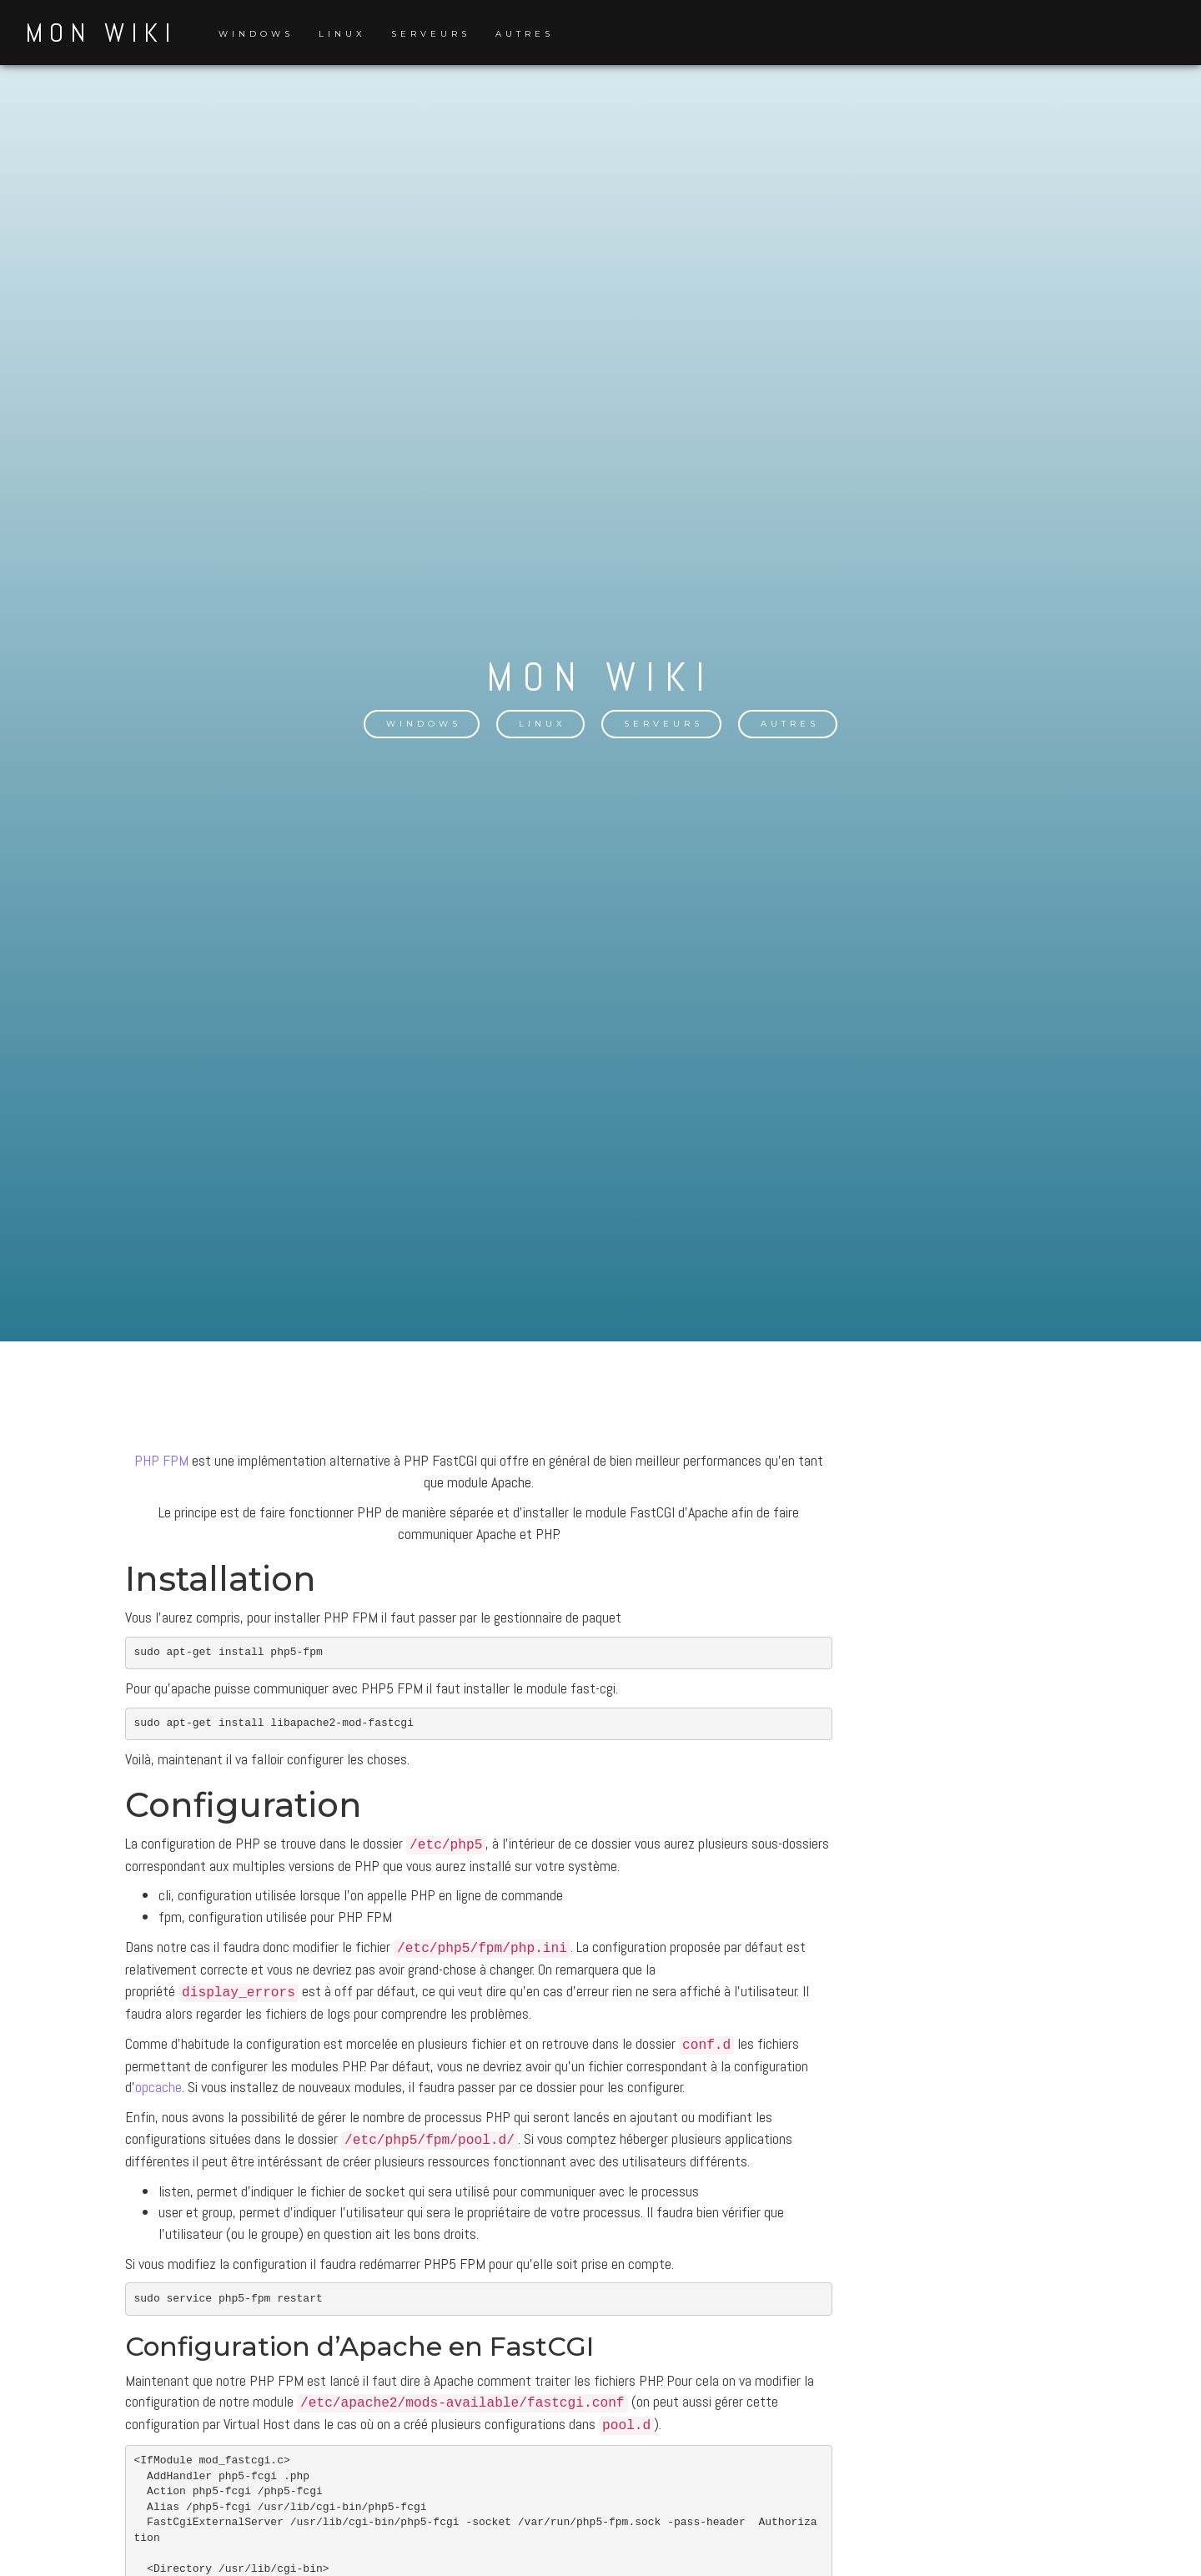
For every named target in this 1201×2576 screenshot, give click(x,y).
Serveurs (430, 33)
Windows (256, 33)
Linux (342, 33)
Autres (524, 33)
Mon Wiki (101, 32)
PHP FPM (161, 1468)
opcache (158, 2095)
